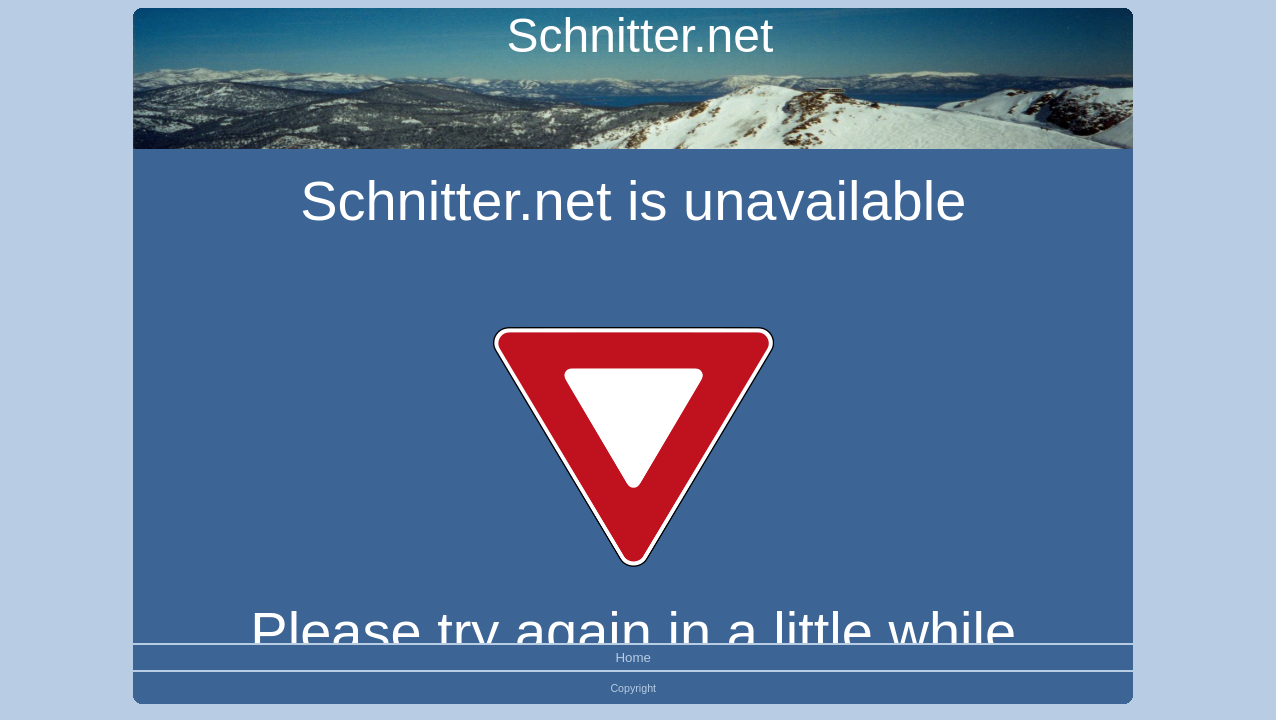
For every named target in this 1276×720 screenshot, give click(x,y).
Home (633, 657)
